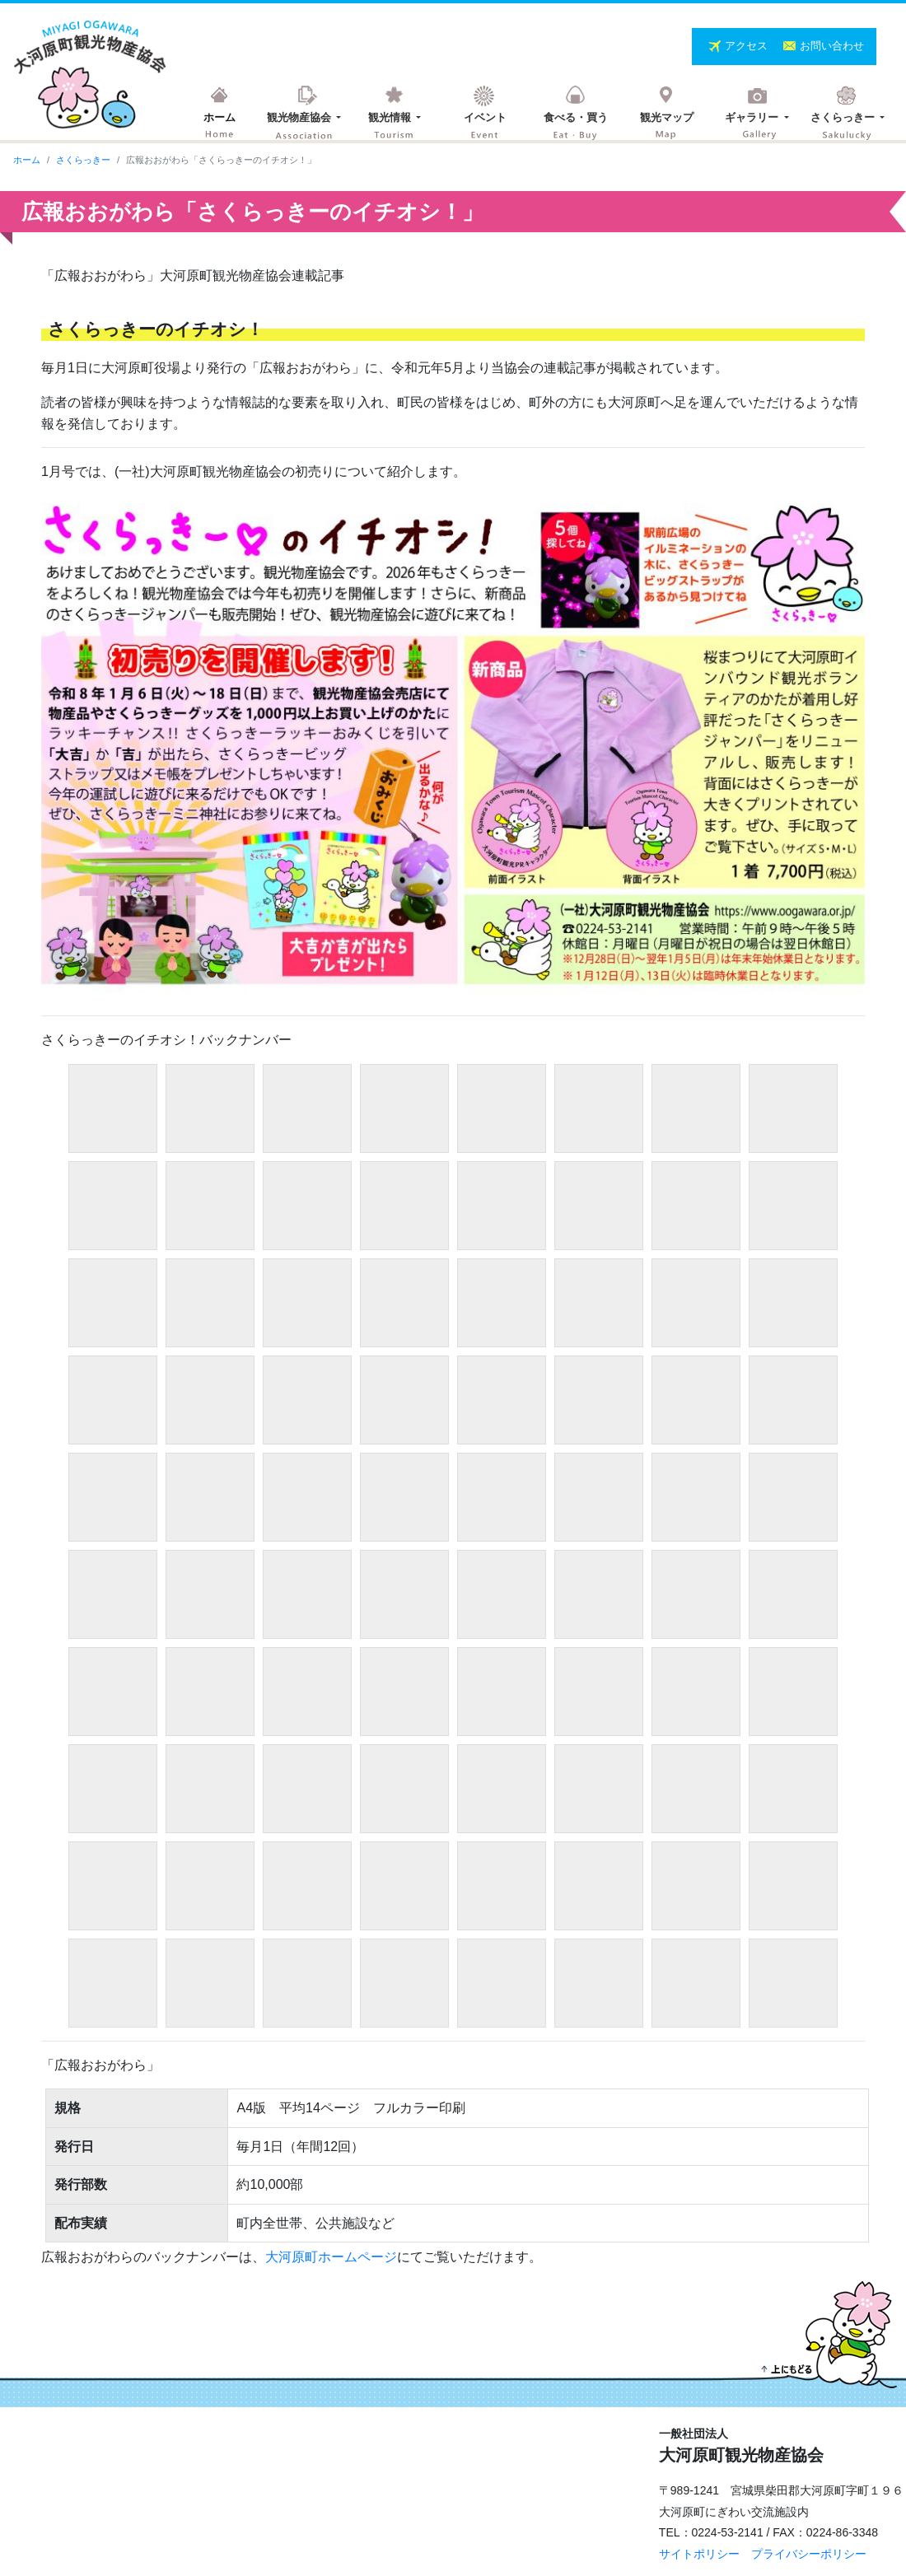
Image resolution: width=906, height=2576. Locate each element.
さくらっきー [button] (844, 117)
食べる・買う (576, 117)
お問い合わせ (832, 46)
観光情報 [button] (391, 117)
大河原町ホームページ (331, 2257)
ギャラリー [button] (753, 117)
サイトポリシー (699, 2553)
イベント (485, 117)
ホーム (219, 117)
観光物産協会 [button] (300, 117)
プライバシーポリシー (808, 2553)
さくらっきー (83, 160)
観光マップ (667, 117)
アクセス (748, 46)
